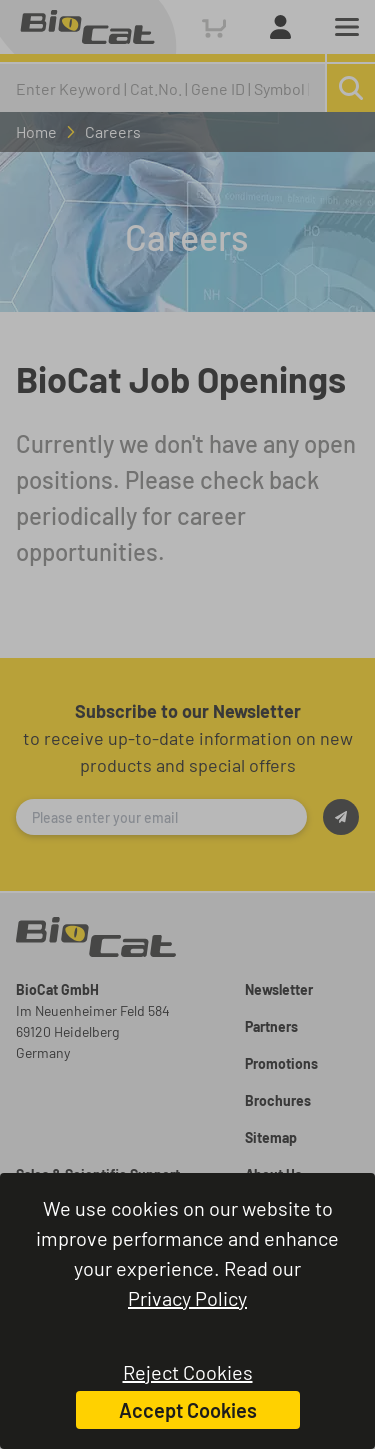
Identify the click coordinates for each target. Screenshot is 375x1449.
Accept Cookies (188, 1410)
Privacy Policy (187, 1298)
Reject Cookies (188, 1372)
